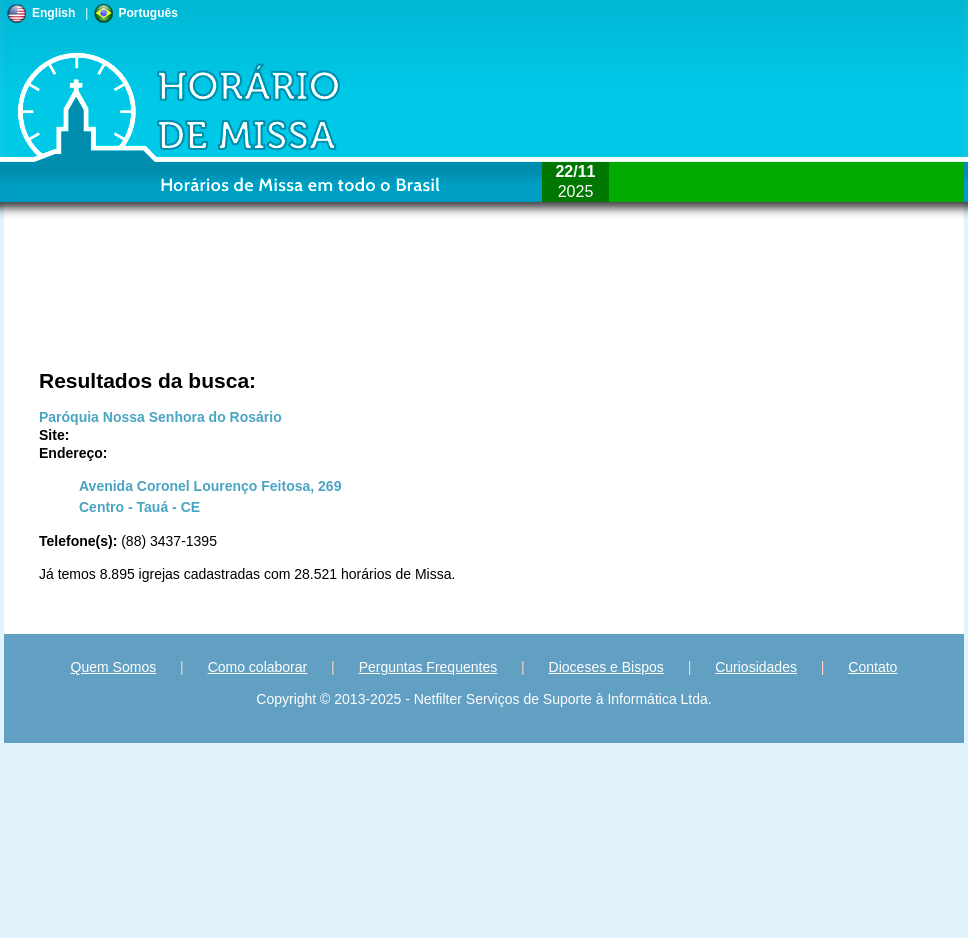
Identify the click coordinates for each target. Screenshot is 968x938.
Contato (872, 667)
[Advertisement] (218, 305)
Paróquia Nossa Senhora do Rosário (160, 417)
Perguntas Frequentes (428, 667)
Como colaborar (258, 667)
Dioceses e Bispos (606, 667)
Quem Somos (114, 667)
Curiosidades (756, 667)
